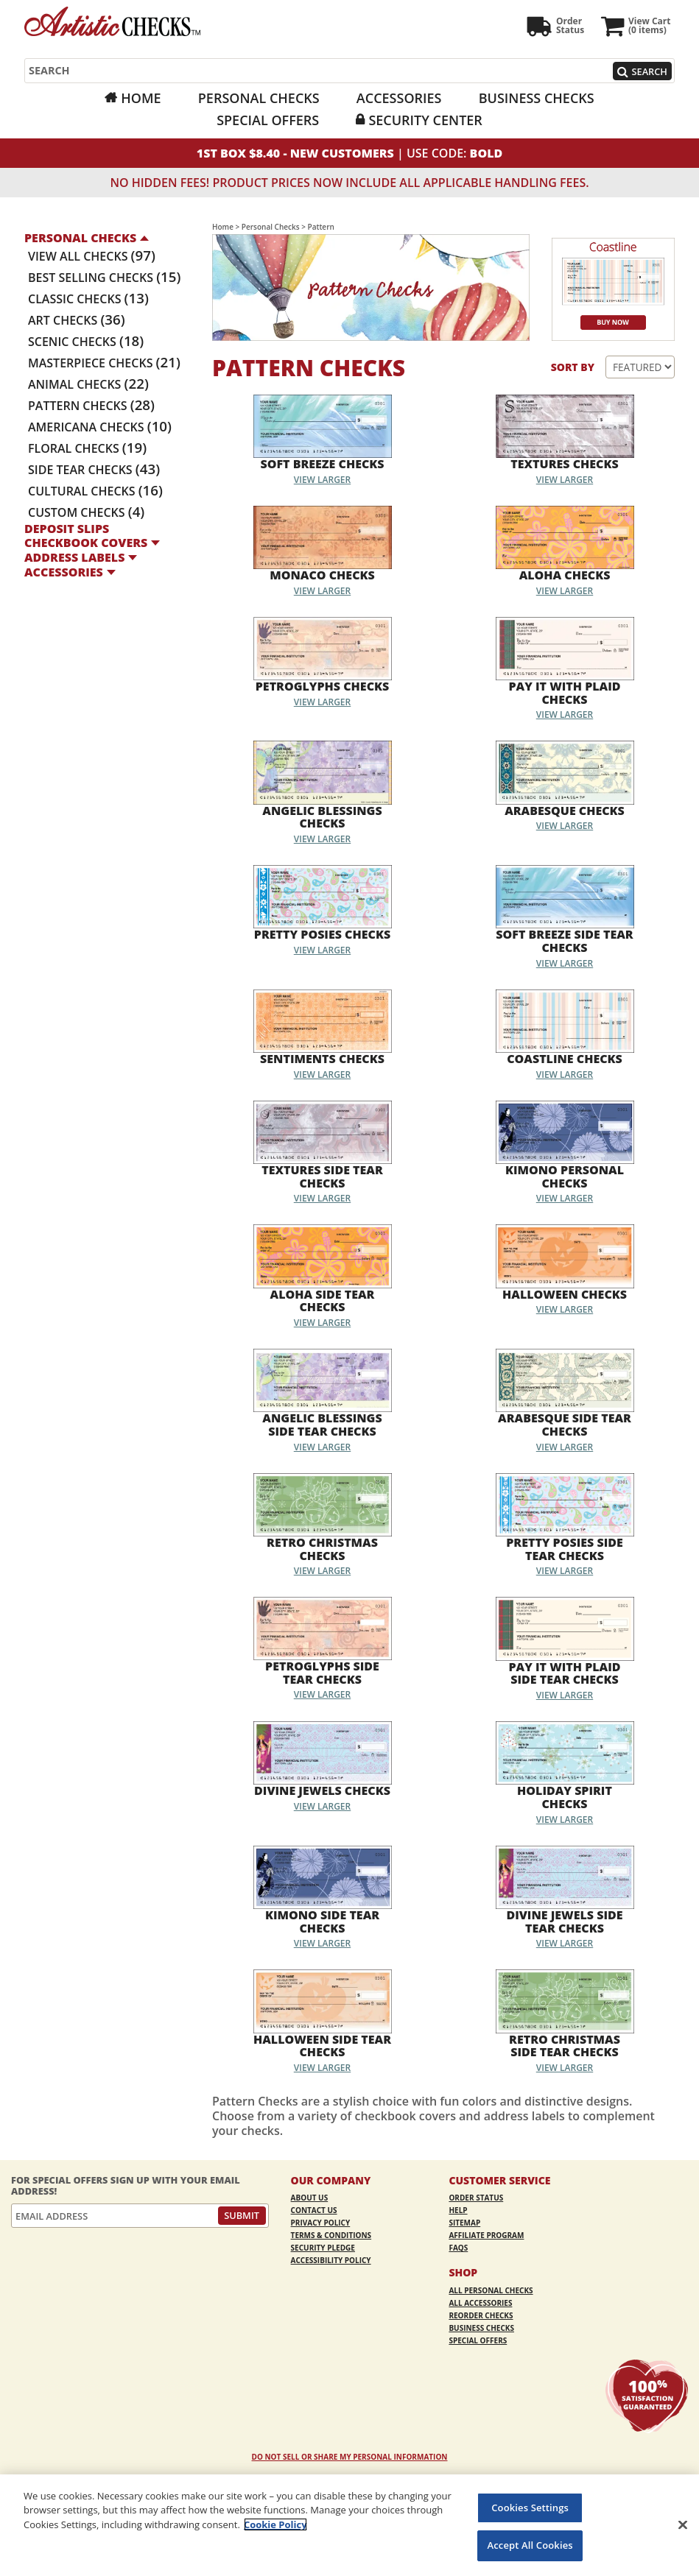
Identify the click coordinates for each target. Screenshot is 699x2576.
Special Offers (268, 120)
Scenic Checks (86, 342)
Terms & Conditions (331, 2235)
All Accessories (480, 2302)
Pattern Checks (91, 406)
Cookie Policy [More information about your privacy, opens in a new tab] (275, 2524)
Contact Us (314, 2210)
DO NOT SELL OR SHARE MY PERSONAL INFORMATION (350, 2457)
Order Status (476, 2197)
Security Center (425, 120)
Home (141, 98)
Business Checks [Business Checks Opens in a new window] (536, 98)
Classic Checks (88, 299)
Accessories (399, 98)
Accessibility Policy (331, 2260)
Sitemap (464, 2222)
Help (458, 2210)
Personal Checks (259, 98)
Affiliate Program (486, 2235)
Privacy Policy (321, 2222)
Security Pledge (323, 2247)
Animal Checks (88, 384)
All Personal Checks (491, 2290)
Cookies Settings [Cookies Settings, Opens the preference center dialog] (530, 2507)
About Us (310, 2197)
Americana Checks (100, 427)
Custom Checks (86, 512)
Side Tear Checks (94, 470)
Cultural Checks (95, 491)
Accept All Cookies (530, 2545)
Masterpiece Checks (104, 363)
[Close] (683, 2524)
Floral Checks (87, 448)
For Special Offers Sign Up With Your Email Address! (125, 2185)
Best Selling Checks (104, 277)
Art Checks (76, 320)
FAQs (458, 2247)
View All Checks (91, 256)
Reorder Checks (481, 2315)
